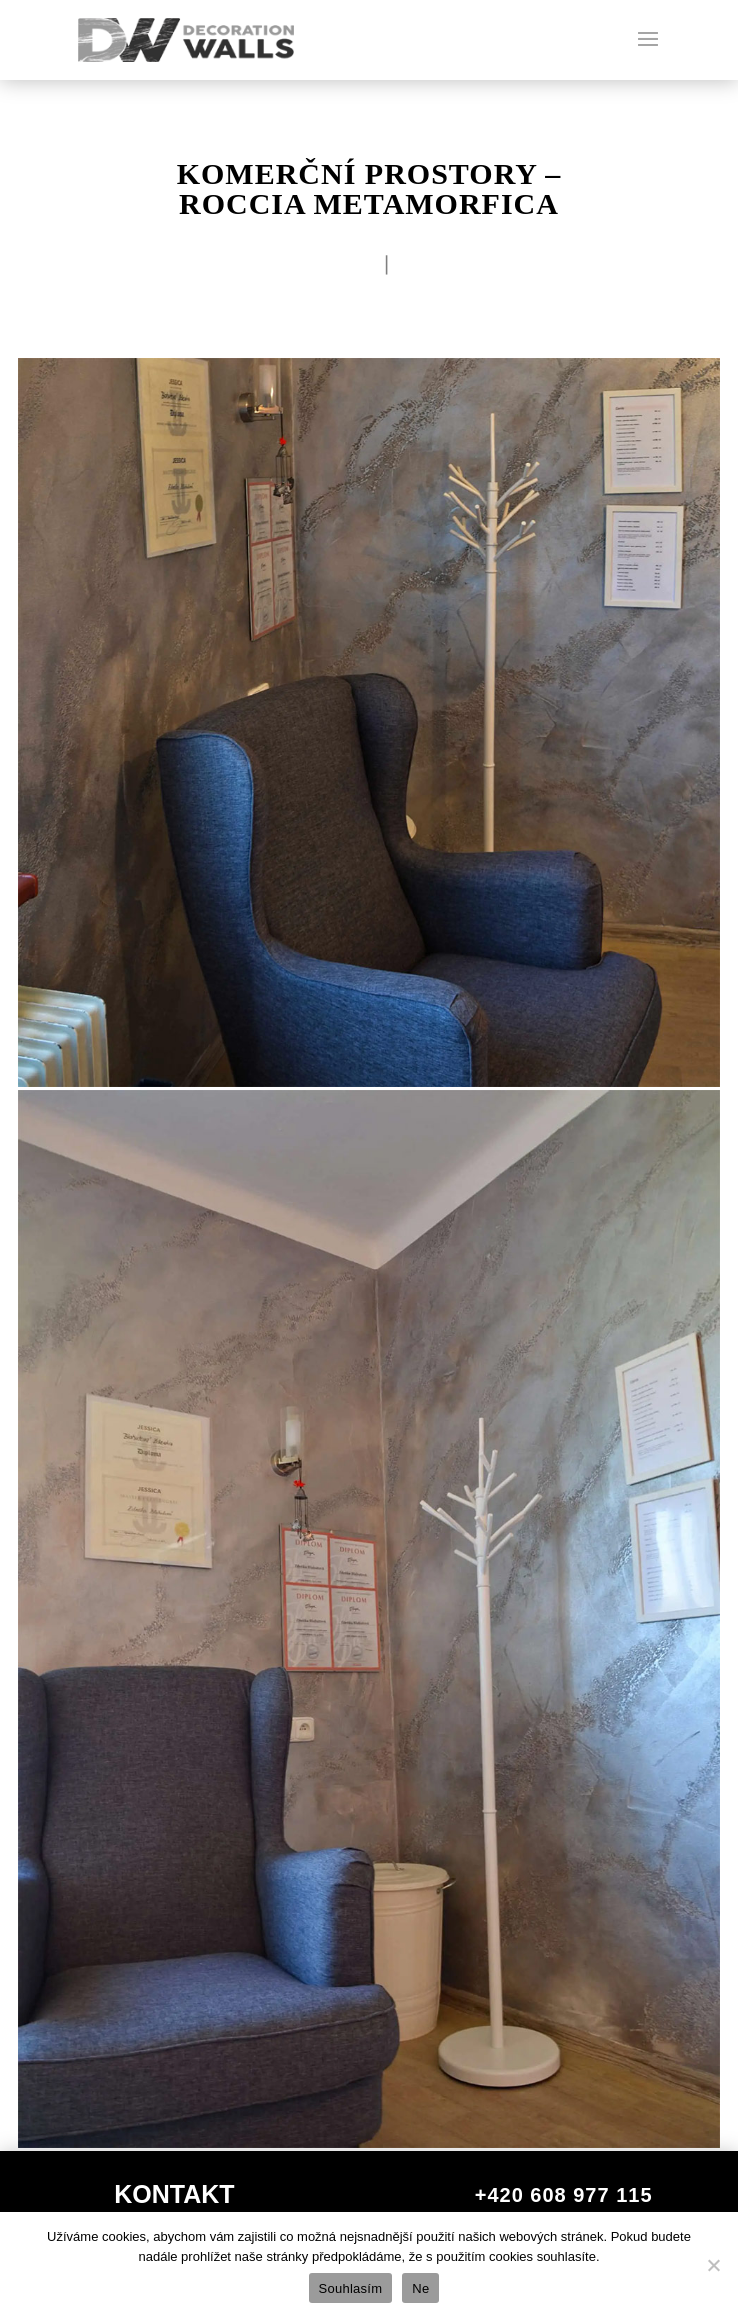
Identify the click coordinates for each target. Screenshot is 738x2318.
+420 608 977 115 (564, 2195)
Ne (420, 2288)
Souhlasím (351, 2288)
